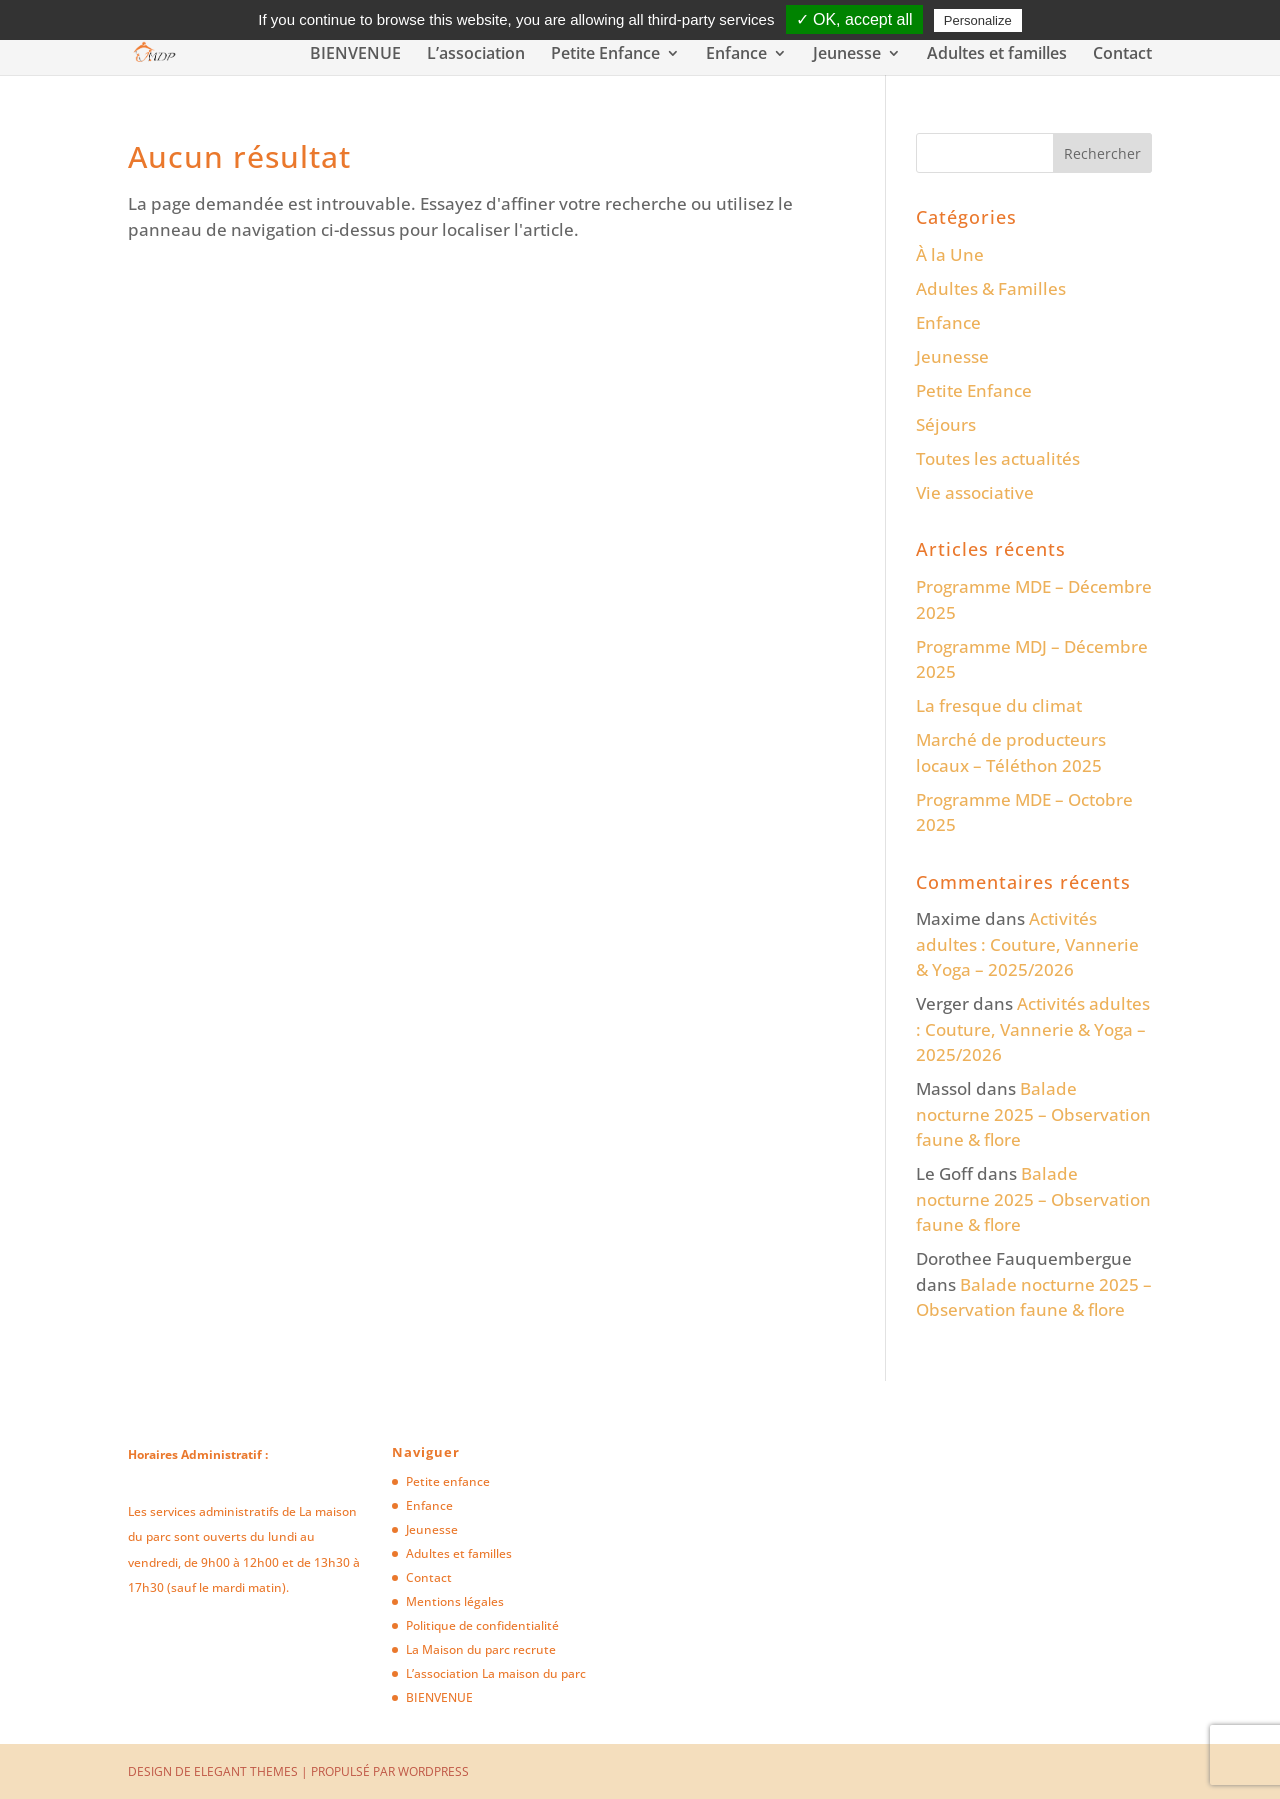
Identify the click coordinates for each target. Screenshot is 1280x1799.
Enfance (736, 55)
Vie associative (975, 492)
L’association (476, 55)
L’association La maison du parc (496, 1673)
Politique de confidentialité (482, 1625)
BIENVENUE (355, 55)
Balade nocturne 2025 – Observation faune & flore (1033, 1114)
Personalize (978, 20)
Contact (1122, 55)
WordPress (433, 1771)
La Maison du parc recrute (481, 1649)
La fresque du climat (999, 705)
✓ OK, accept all (854, 19)
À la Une (950, 254)
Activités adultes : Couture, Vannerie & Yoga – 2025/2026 (1027, 944)
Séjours (946, 424)
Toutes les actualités (998, 458)
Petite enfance (448, 1481)
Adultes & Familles (991, 288)
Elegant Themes (246, 1771)
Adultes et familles (997, 55)
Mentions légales (455, 1601)
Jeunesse (847, 55)
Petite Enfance (605, 55)
